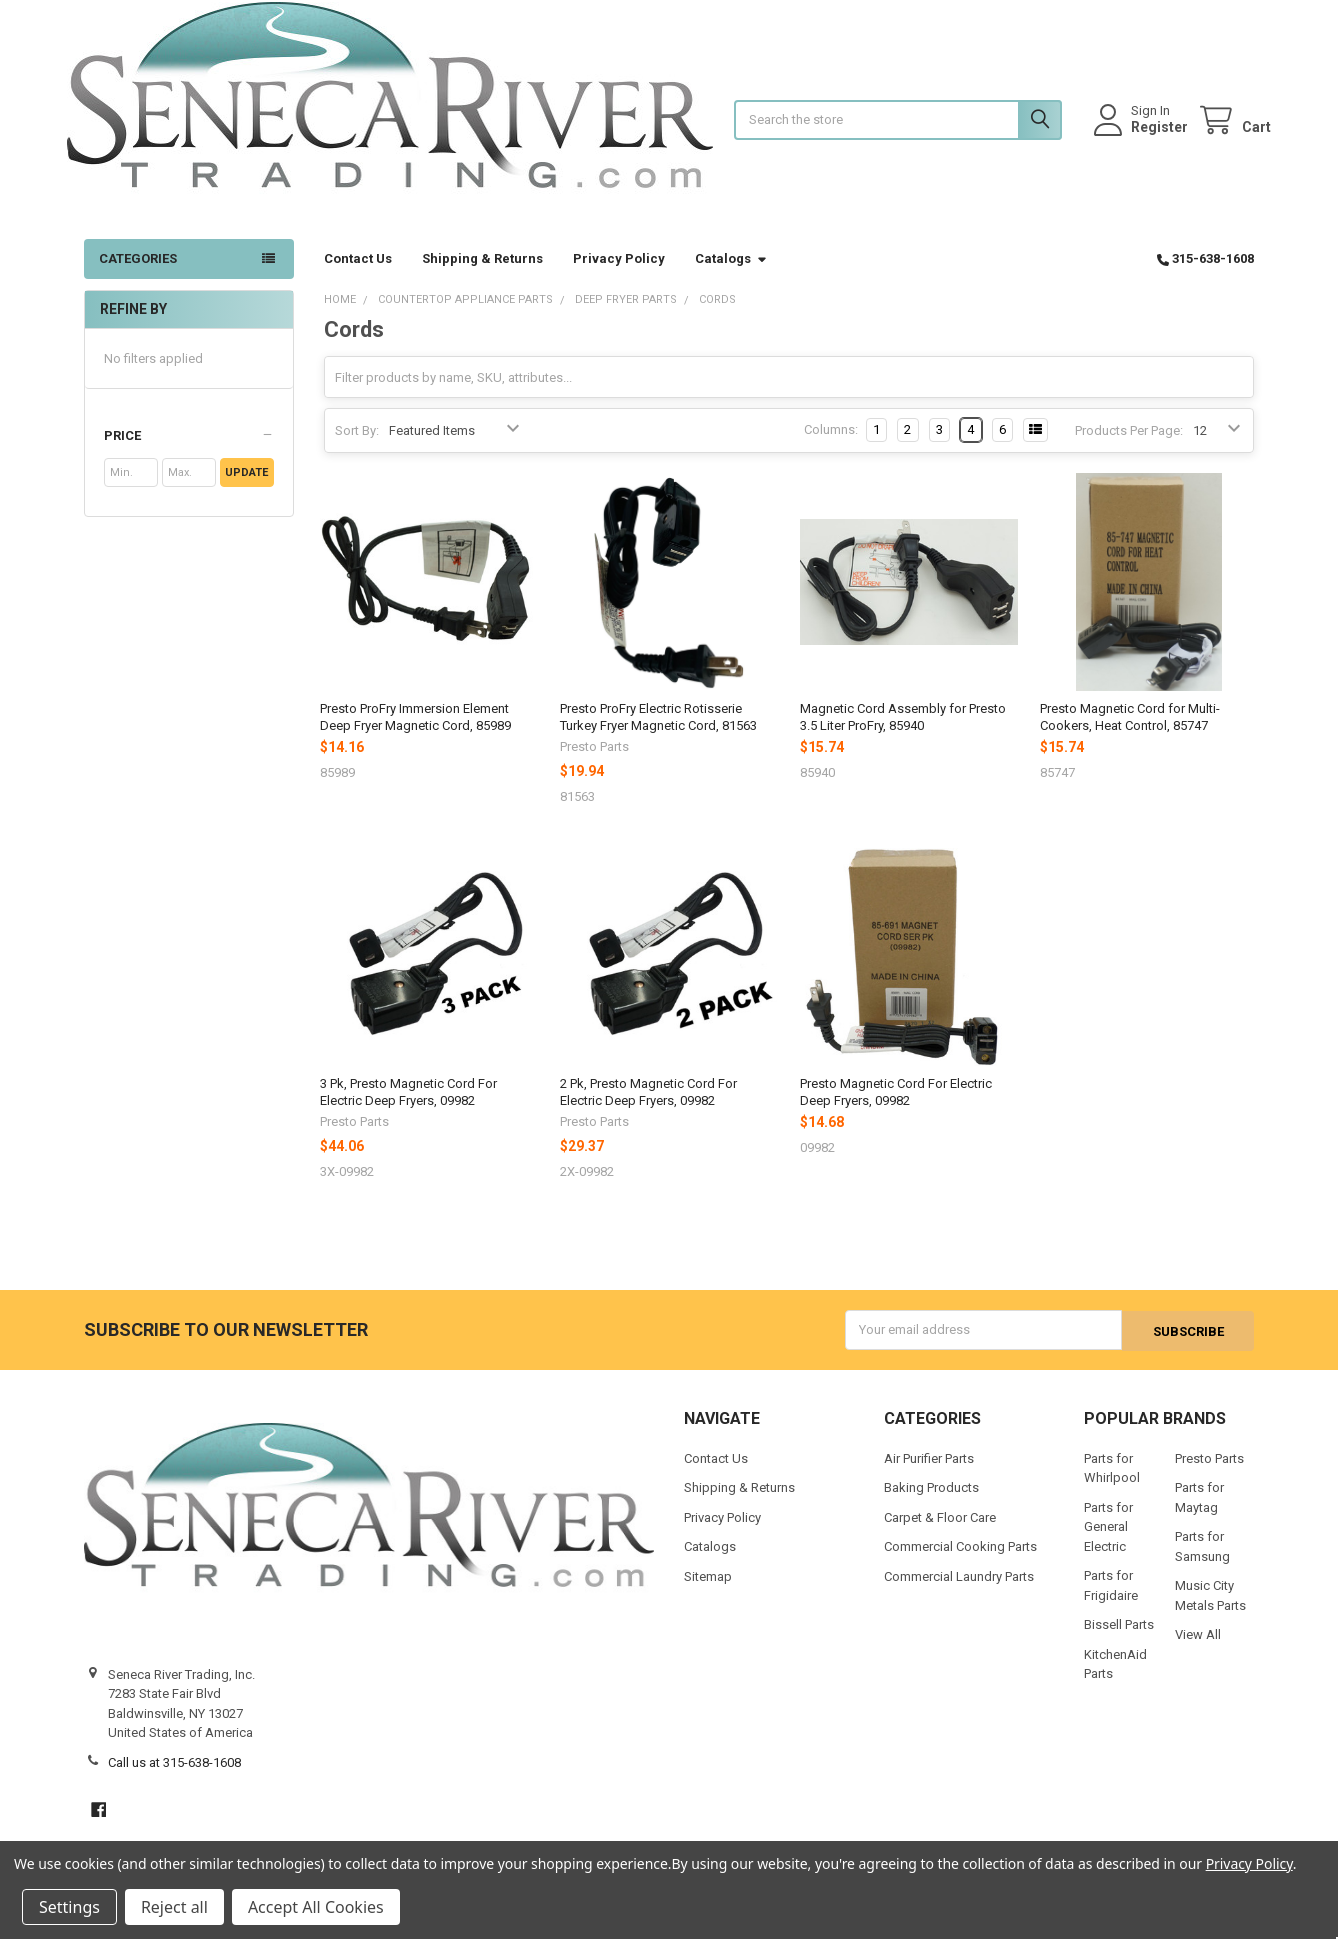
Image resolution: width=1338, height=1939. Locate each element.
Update (246, 489)
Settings (69, 1907)
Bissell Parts (1119, 1640)
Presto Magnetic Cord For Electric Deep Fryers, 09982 (896, 1108)
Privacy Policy (619, 275)
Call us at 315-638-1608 (174, 1778)
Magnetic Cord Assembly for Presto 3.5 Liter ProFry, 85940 (903, 733)
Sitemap (708, 1592)
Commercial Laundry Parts (959, 1592)
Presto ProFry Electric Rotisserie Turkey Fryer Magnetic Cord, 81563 (658, 733)
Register (1142, 135)
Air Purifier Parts (929, 1474)
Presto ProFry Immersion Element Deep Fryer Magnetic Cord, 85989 (415, 733)
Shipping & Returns (482, 275)
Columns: (831, 446)
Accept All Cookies (316, 1907)
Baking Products (931, 1503)
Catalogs (731, 275)
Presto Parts (1209, 1474)
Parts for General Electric (1108, 1543)
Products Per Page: (1129, 446)
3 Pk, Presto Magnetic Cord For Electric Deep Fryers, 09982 (408, 1108)
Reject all (174, 1907)
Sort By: (357, 446)
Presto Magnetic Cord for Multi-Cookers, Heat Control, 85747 (1130, 733)
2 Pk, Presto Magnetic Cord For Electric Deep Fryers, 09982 (648, 1108)
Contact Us (358, 275)
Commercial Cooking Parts (960, 1562)
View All (1198, 1650)
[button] (188, 453)
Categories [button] (138, 275)
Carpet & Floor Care (940, 1533)
